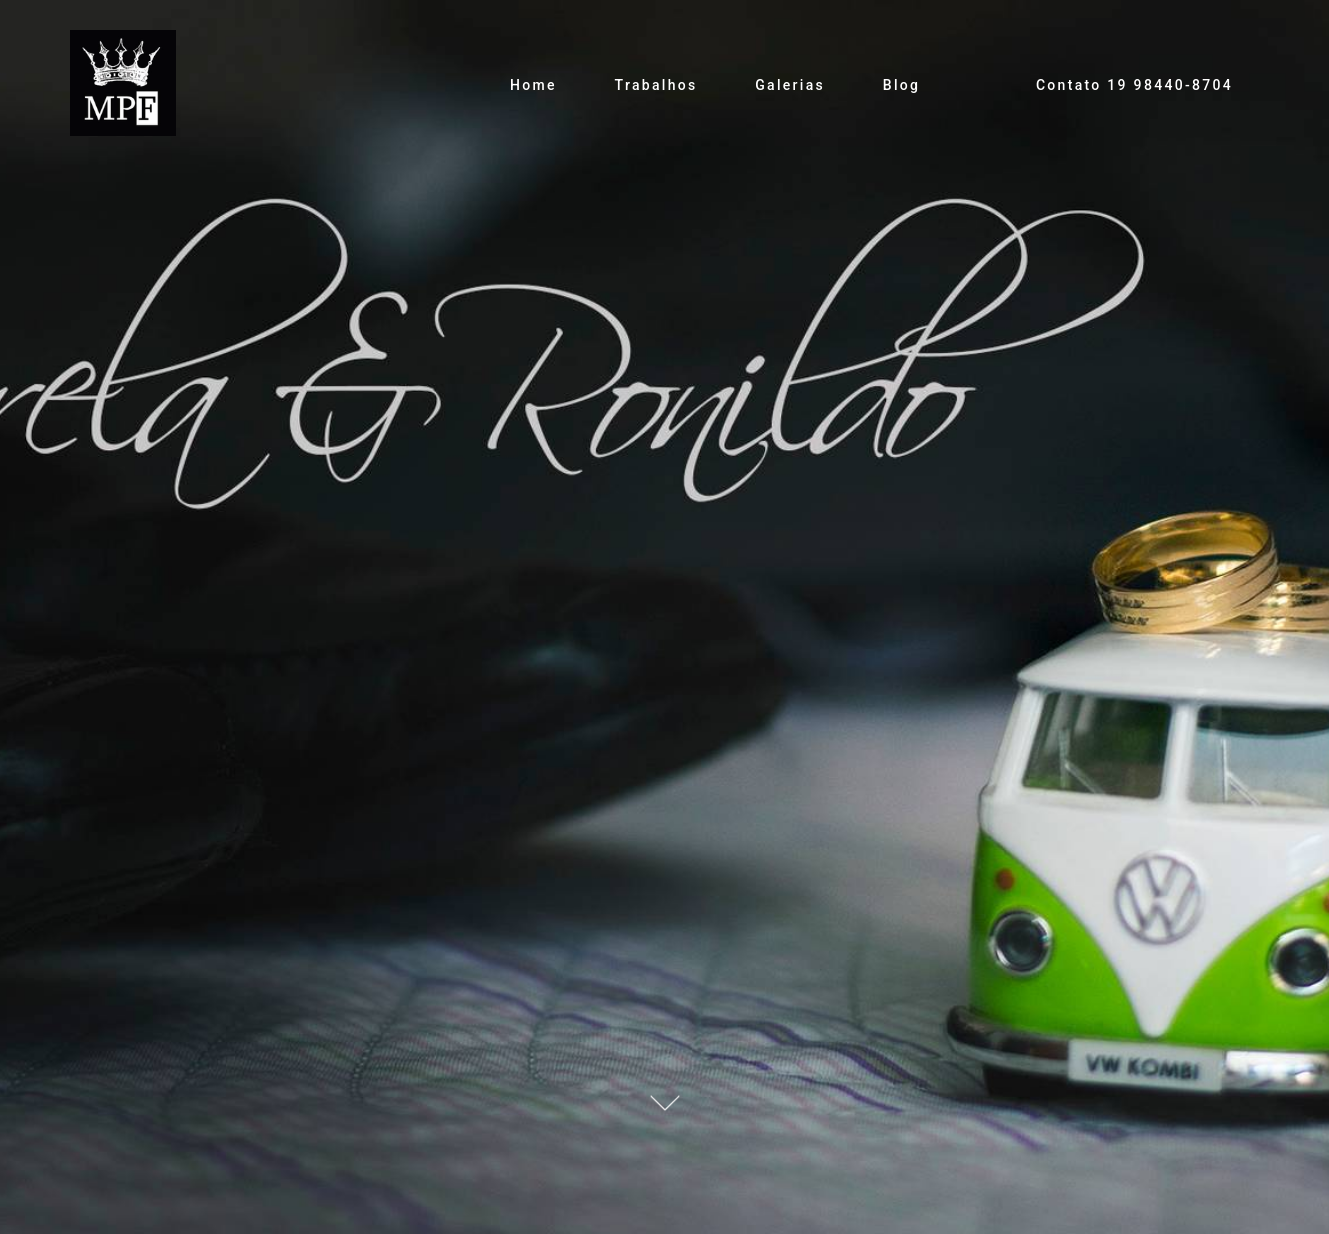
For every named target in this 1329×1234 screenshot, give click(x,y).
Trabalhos (656, 85)
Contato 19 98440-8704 (1134, 85)
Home (533, 85)
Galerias (790, 85)
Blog (902, 85)
